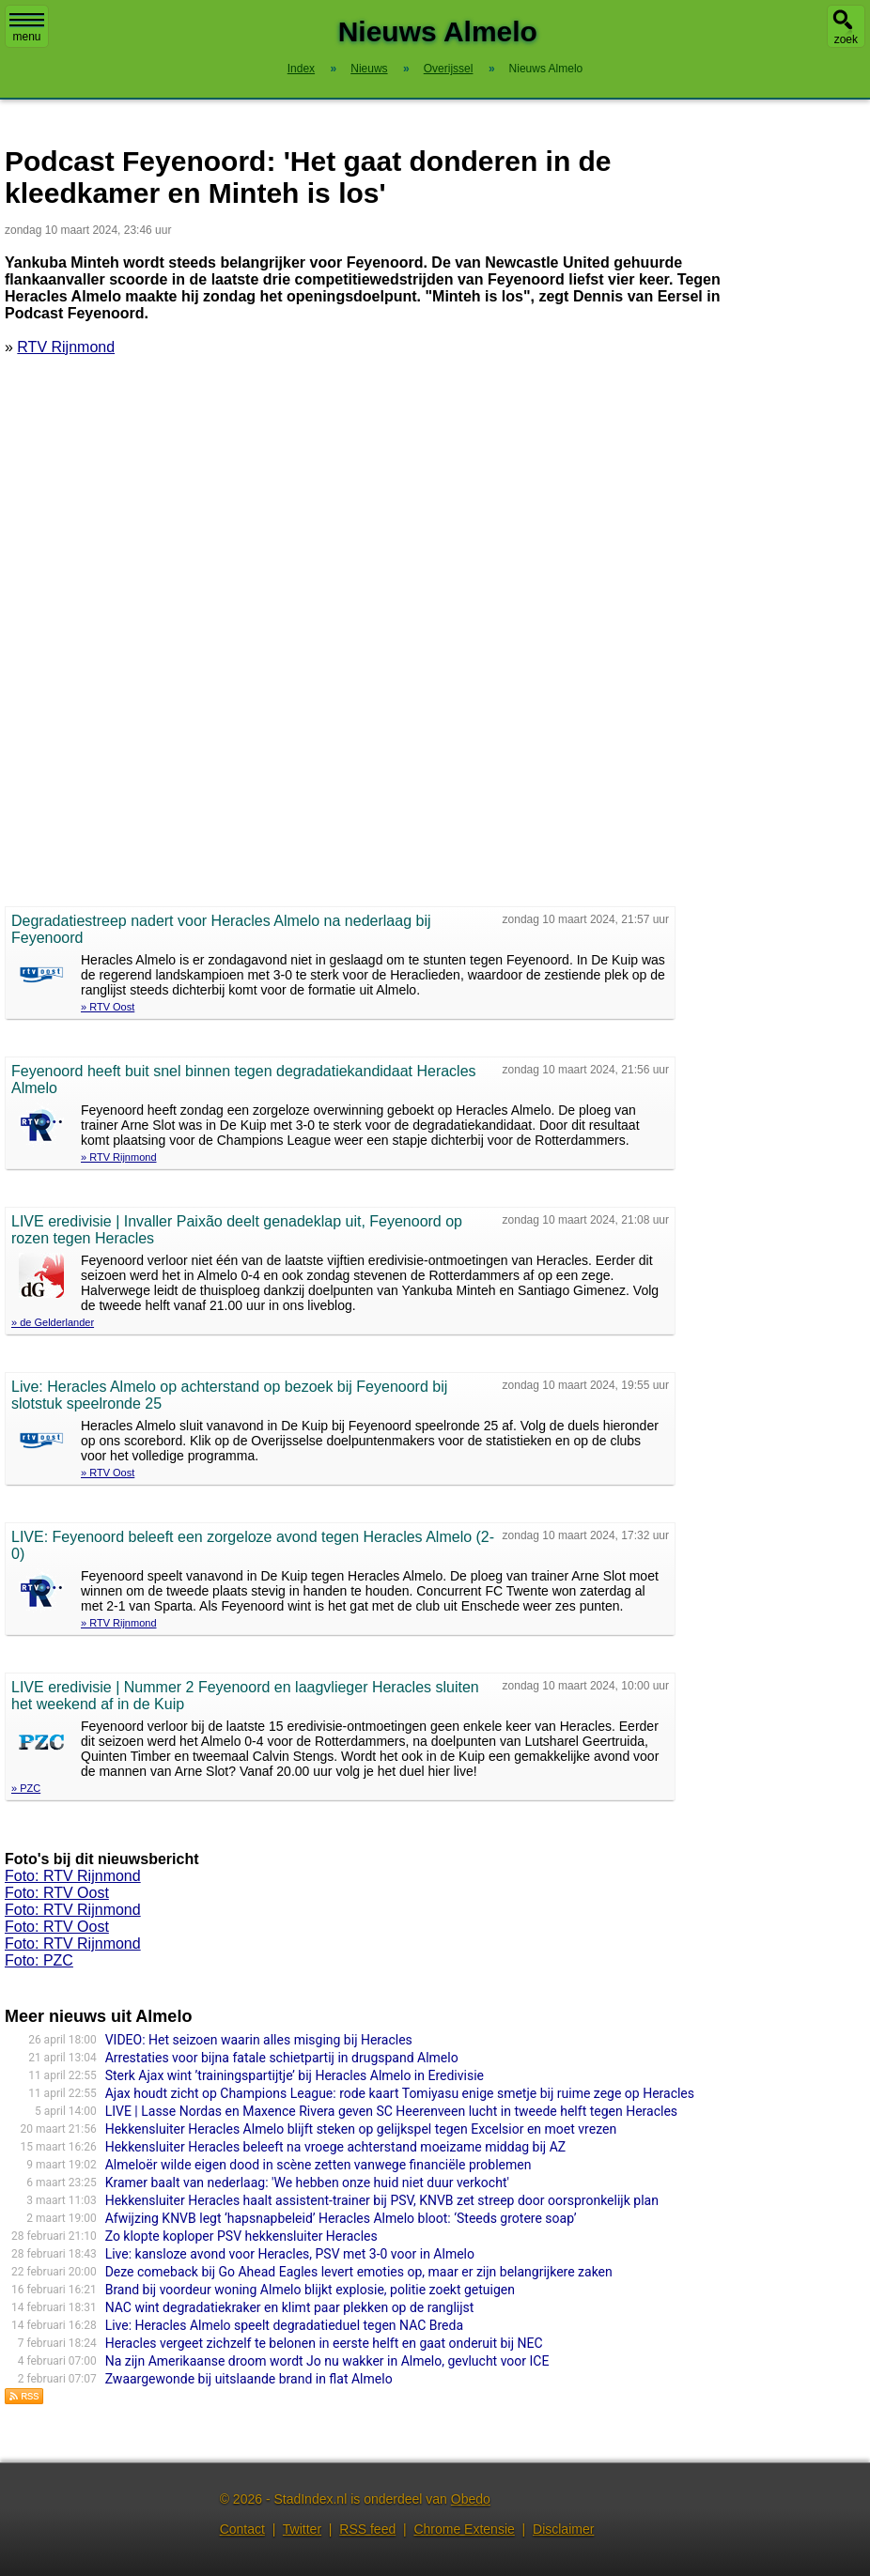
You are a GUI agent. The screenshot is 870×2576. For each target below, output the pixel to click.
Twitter (302, 2529)
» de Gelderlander (52, 1322)
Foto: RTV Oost (57, 1893)
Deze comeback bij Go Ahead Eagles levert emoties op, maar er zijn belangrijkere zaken (359, 2271)
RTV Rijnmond (66, 347)
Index (301, 68)
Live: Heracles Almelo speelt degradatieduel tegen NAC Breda (284, 2325)
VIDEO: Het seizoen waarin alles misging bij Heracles (258, 2039)
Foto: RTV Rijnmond (73, 1876)
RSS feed (367, 2529)
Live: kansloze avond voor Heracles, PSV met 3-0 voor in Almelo (289, 2253)
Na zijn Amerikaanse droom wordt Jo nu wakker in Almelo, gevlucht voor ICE (327, 2360)
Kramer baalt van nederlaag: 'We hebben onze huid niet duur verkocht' (307, 2182)
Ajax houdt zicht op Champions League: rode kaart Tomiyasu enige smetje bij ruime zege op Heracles (399, 2093)
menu (26, 28)
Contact (242, 2529)
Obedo (470, 2499)
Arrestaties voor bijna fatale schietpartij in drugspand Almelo (281, 2057)
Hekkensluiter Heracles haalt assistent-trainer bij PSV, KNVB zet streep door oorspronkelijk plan (382, 2200)
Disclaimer (563, 2529)
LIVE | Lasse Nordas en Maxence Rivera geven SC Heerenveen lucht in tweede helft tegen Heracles (391, 2111)
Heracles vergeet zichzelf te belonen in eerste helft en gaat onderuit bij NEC (324, 2343)
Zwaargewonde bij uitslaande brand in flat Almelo (249, 2378)
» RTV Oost (107, 1006)
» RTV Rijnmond (119, 1157)
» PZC (25, 1788)
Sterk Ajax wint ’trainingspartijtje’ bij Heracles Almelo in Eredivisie (294, 2075)
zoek (846, 39)
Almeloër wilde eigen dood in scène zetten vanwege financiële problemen (318, 2164)
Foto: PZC (39, 1960)
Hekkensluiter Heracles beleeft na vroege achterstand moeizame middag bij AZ (336, 2146)
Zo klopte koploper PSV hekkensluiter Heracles (241, 2236)
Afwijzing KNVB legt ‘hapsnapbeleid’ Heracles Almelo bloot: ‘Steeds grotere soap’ (341, 2218)
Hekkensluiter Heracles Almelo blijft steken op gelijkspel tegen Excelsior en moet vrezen (360, 2128)
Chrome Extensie (463, 2529)
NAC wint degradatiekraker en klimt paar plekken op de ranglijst (289, 2307)
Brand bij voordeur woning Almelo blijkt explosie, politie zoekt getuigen (310, 2289)
